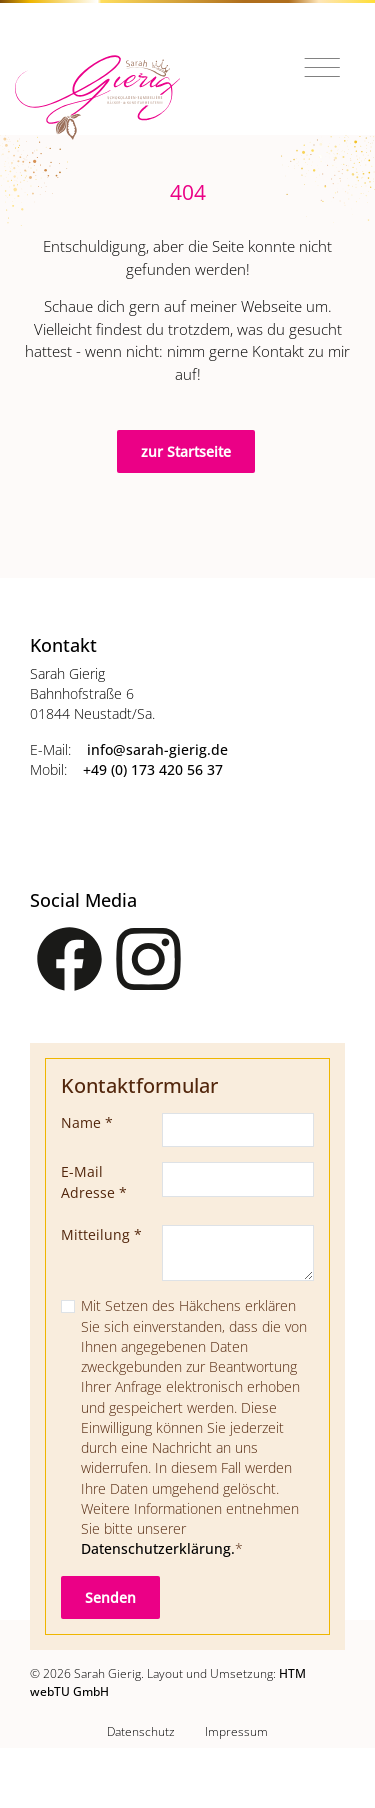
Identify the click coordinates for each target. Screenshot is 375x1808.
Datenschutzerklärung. (158, 1549)
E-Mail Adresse (94, 1182)
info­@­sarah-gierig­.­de (157, 750)
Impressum (236, 1731)
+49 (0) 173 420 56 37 (153, 770)
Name (87, 1123)
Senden (110, 1597)
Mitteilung (101, 1235)
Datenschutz (141, 1731)
